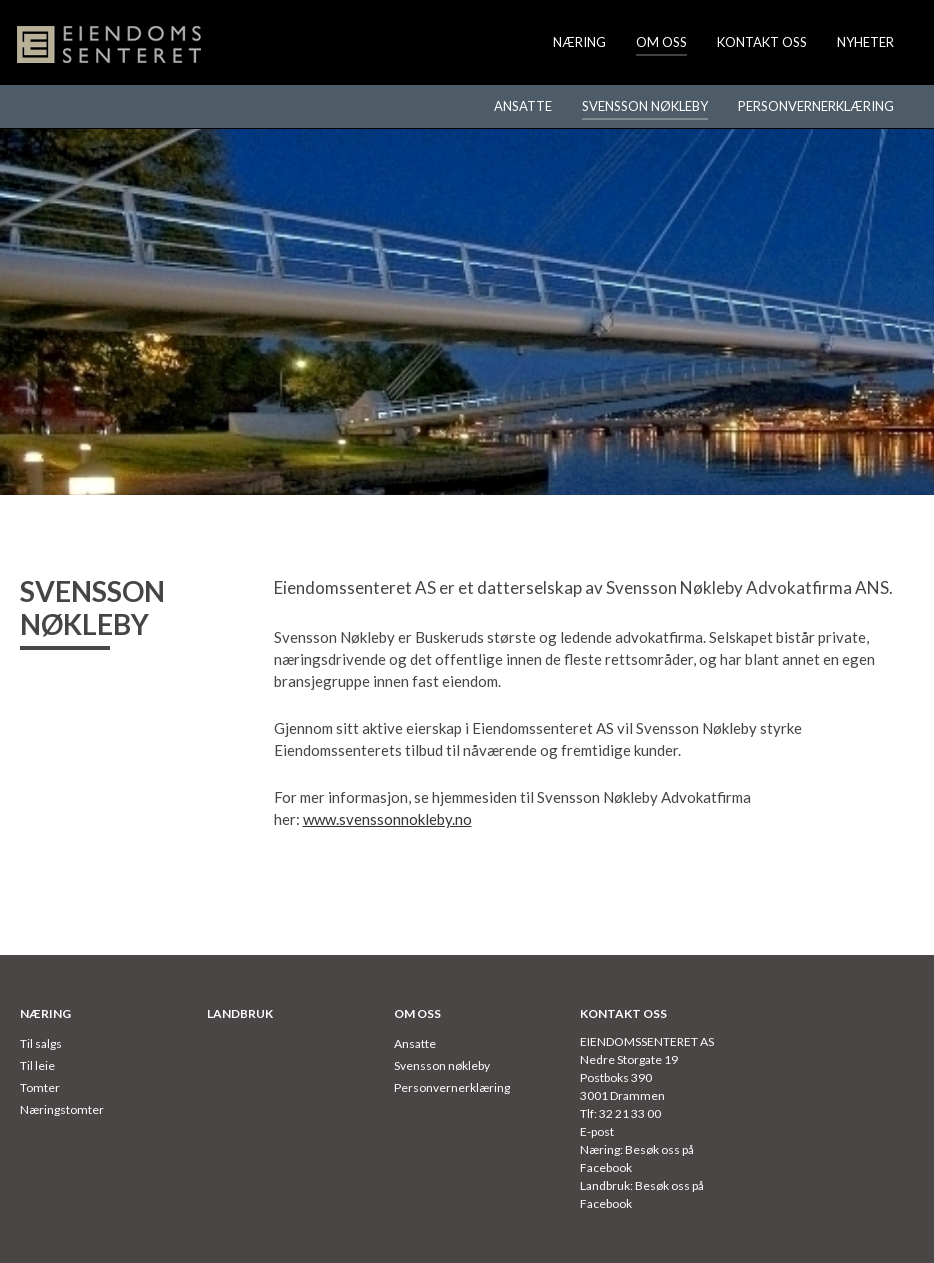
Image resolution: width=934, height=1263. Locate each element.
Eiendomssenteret (110, 45)
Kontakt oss (762, 42)
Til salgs (41, 1043)
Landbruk (240, 1013)
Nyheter (865, 42)
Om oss (661, 42)
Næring (579, 42)
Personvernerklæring (816, 106)
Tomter (40, 1087)
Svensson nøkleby (645, 106)
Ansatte (523, 106)
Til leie (37, 1065)
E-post (597, 1131)
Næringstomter (62, 1109)
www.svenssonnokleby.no (387, 819)
